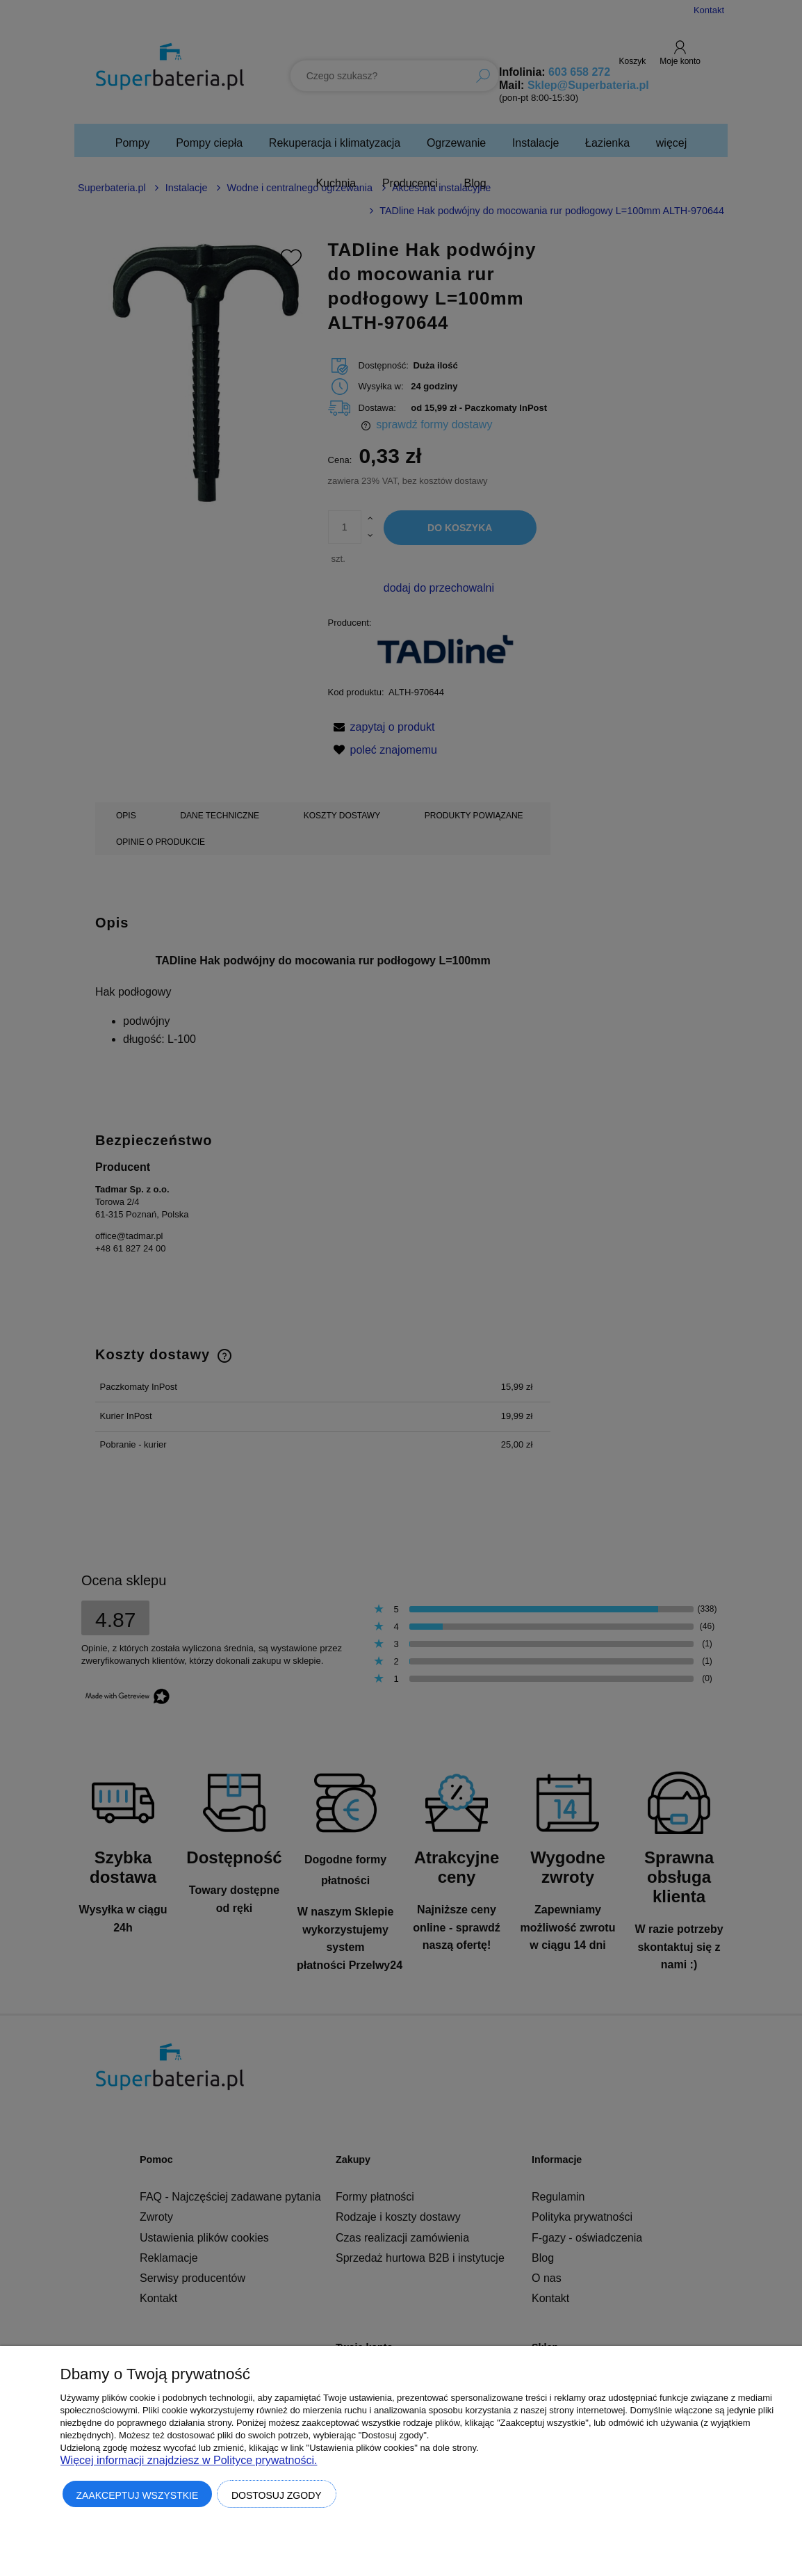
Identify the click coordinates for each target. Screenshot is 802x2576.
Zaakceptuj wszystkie (137, 2495)
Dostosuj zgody (276, 2495)
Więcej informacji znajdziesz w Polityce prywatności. (189, 2460)
